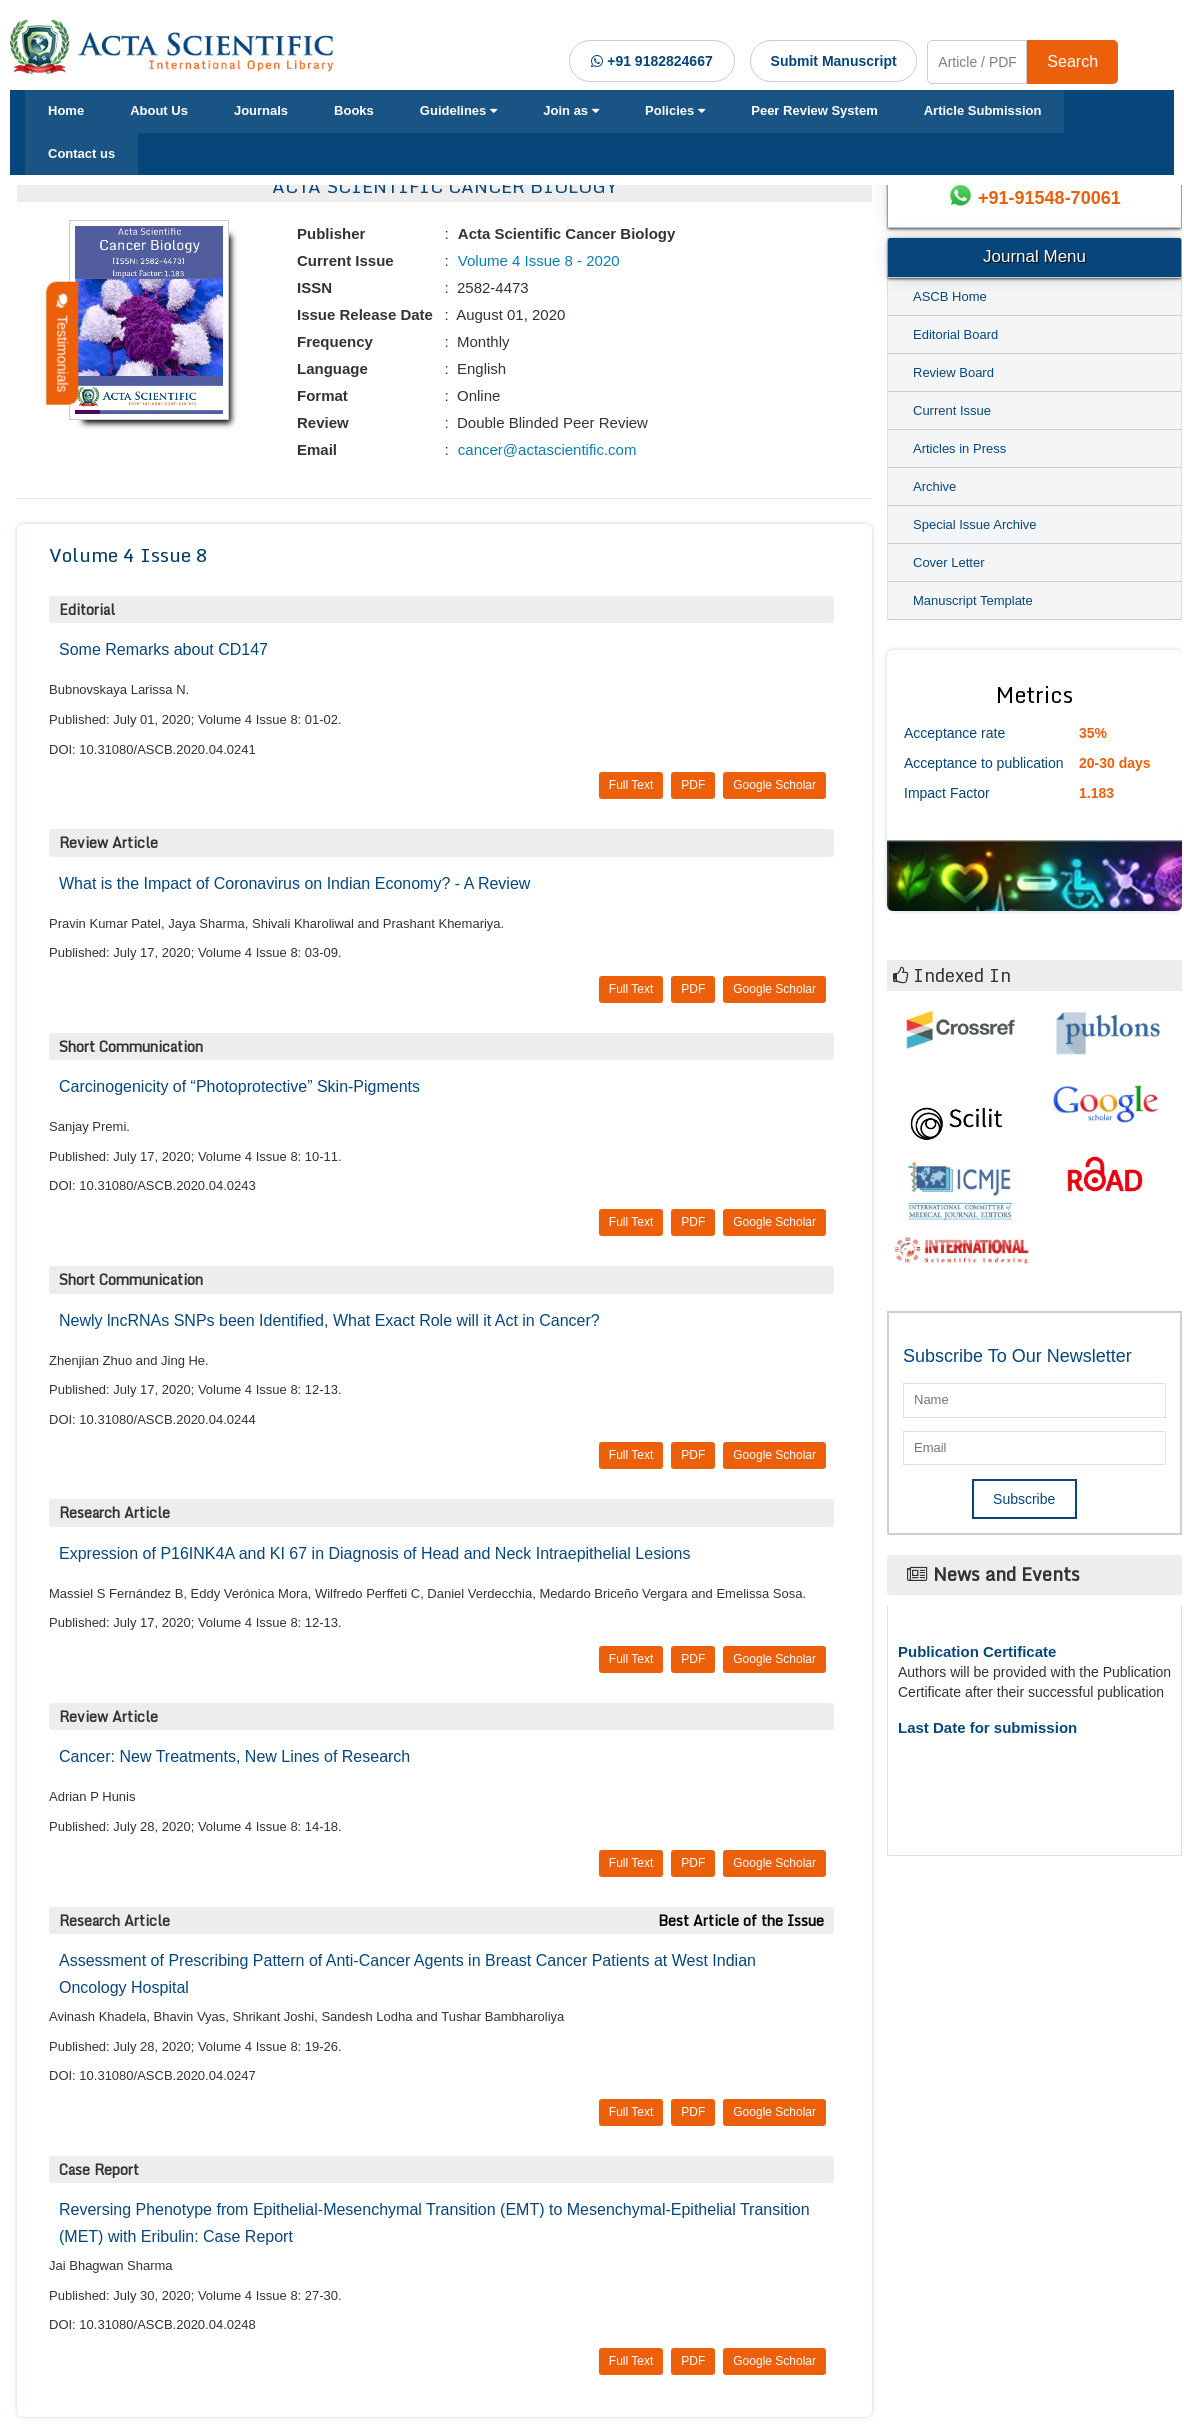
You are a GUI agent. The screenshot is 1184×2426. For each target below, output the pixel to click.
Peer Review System (814, 110)
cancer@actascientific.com (545, 449)
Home (66, 110)
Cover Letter (949, 562)
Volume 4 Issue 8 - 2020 (537, 260)
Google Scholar (774, 785)
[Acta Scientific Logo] (177, 47)
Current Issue (952, 410)
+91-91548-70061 (1049, 198)
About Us (159, 110)
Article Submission (983, 110)
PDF (693, 785)
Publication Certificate (977, 1651)
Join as (571, 110)
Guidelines (458, 110)
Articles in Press (959, 448)
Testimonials (62, 343)
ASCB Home (950, 296)
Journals (261, 110)
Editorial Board (955, 334)
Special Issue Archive (975, 524)
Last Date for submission (987, 1727)
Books (354, 110)
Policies (675, 110)
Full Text (631, 785)
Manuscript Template (973, 600)
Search (1072, 61)
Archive (934, 486)
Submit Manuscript (834, 61)
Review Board (953, 372)
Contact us (81, 153)
